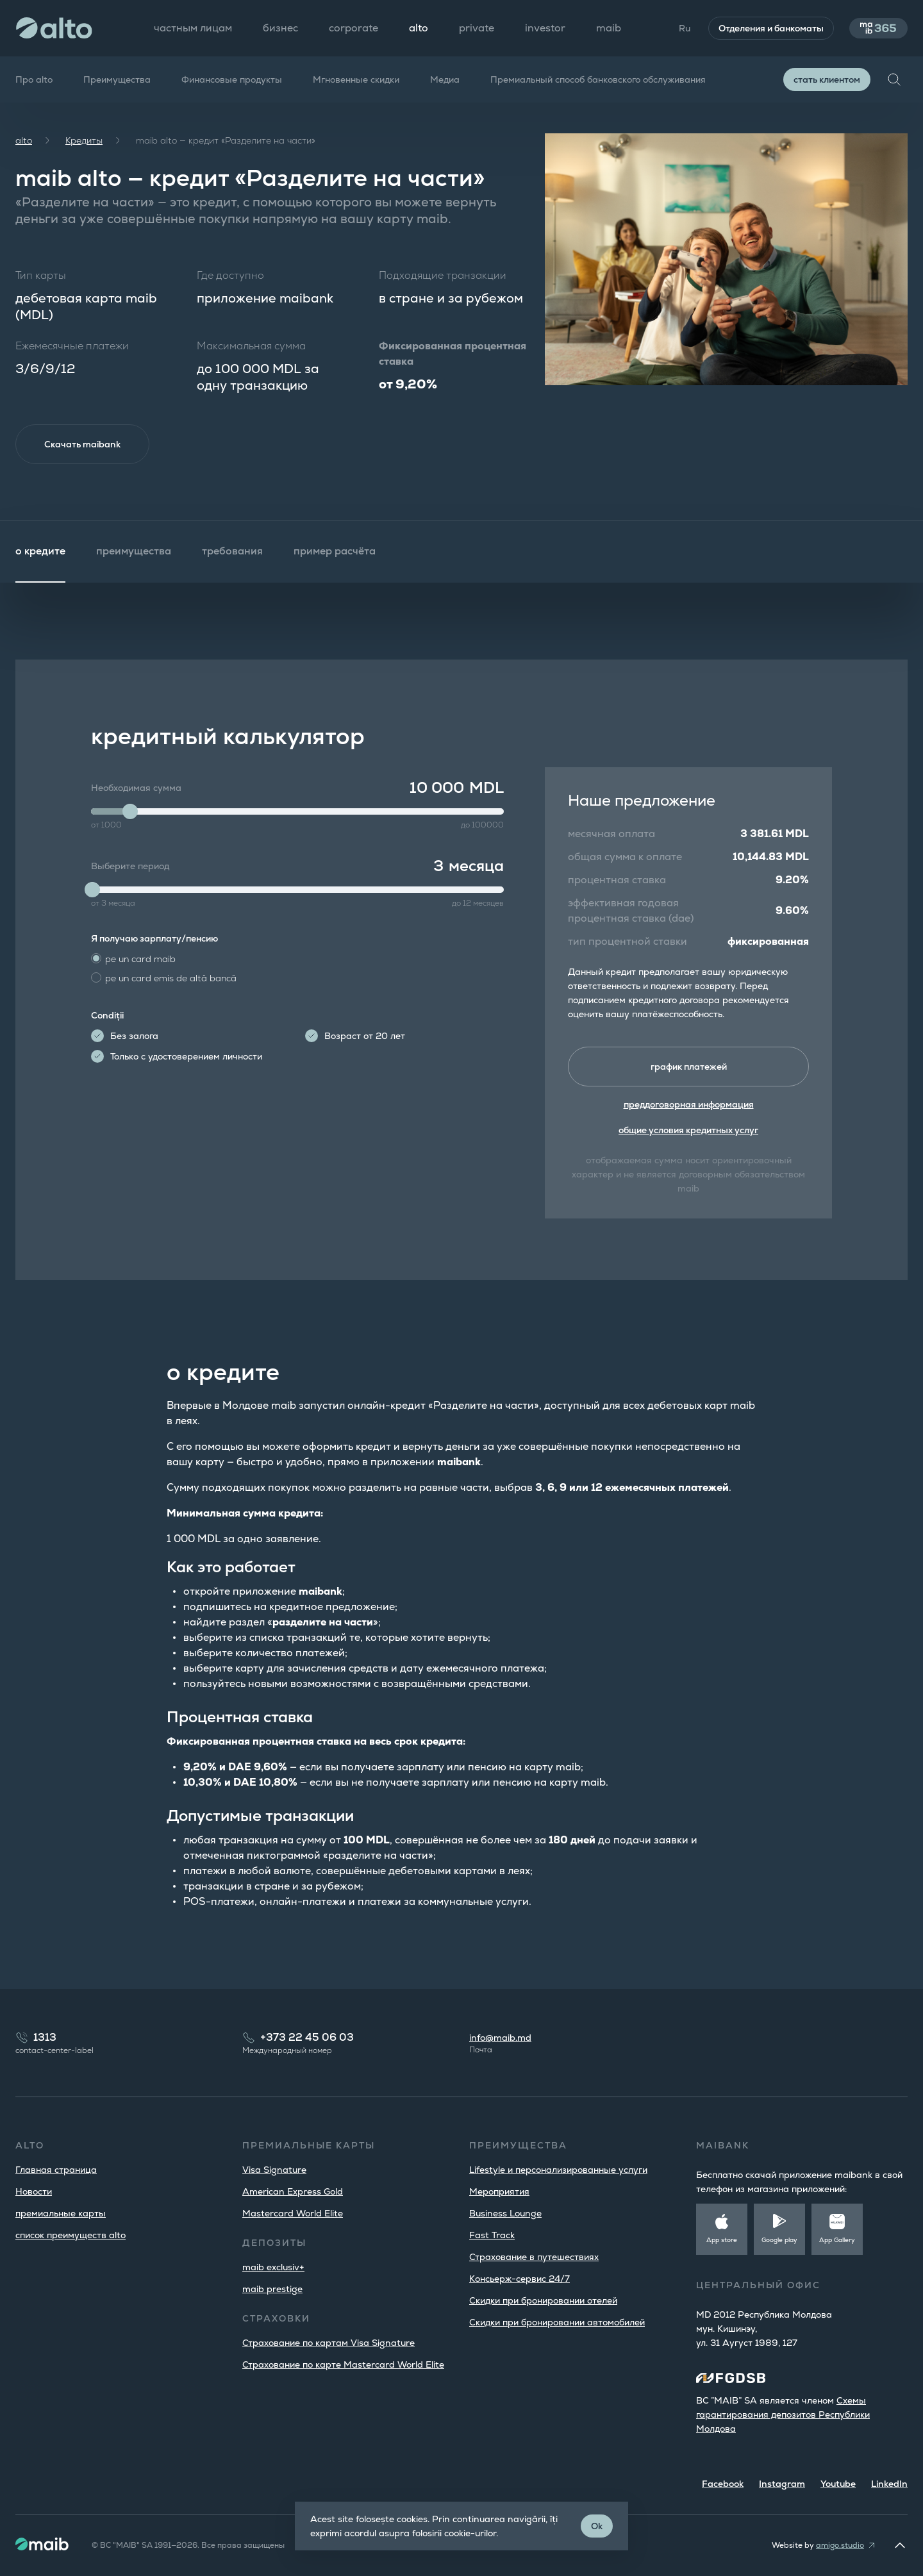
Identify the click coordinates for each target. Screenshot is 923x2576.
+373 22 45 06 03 (307, 2037)
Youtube (838, 2483)
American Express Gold (292, 2191)
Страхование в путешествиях (534, 2257)
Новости (33, 2191)
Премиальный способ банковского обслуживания (598, 79)
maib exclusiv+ (273, 2267)
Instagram (782, 2483)
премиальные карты (60, 2213)
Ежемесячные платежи (72, 346)
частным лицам (193, 28)
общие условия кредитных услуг (688, 1132)
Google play (779, 2240)
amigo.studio (840, 2545)
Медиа (445, 79)
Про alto (34, 79)
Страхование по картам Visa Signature (328, 2342)
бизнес (280, 28)
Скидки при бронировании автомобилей (557, 2322)
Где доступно (230, 275)
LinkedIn (889, 2483)
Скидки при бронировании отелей (543, 2300)
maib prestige (272, 2289)
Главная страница (56, 2169)
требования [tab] (232, 552)
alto (23, 140)
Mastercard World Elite (292, 2213)
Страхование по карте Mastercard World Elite (343, 2364)
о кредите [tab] (40, 552)
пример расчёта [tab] (335, 552)
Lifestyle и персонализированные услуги (558, 2169)
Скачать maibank (84, 445)
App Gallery (837, 2240)
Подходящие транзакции (442, 275)
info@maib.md (500, 2037)
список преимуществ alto (70, 2235)
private (476, 28)
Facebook (723, 2483)
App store (721, 2240)
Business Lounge (505, 2213)
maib (608, 28)
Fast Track (492, 2235)
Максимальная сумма (251, 346)
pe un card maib (140, 960)
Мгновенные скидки (356, 79)
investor (545, 28)
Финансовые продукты (231, 79)
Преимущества (117, 79)
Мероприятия (499, 2191)
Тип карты (40, 275)
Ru (680, 28)
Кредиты (84, 140)
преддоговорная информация (689, 1107)
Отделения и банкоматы (766, 28)
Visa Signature (274, 2169)
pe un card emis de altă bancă (171, 979)
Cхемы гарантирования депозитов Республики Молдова (783, 2414)
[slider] (130, 812)
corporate (353, 28)
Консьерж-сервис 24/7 (519, 2278)
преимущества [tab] (133, 552)
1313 (44, 2037)
